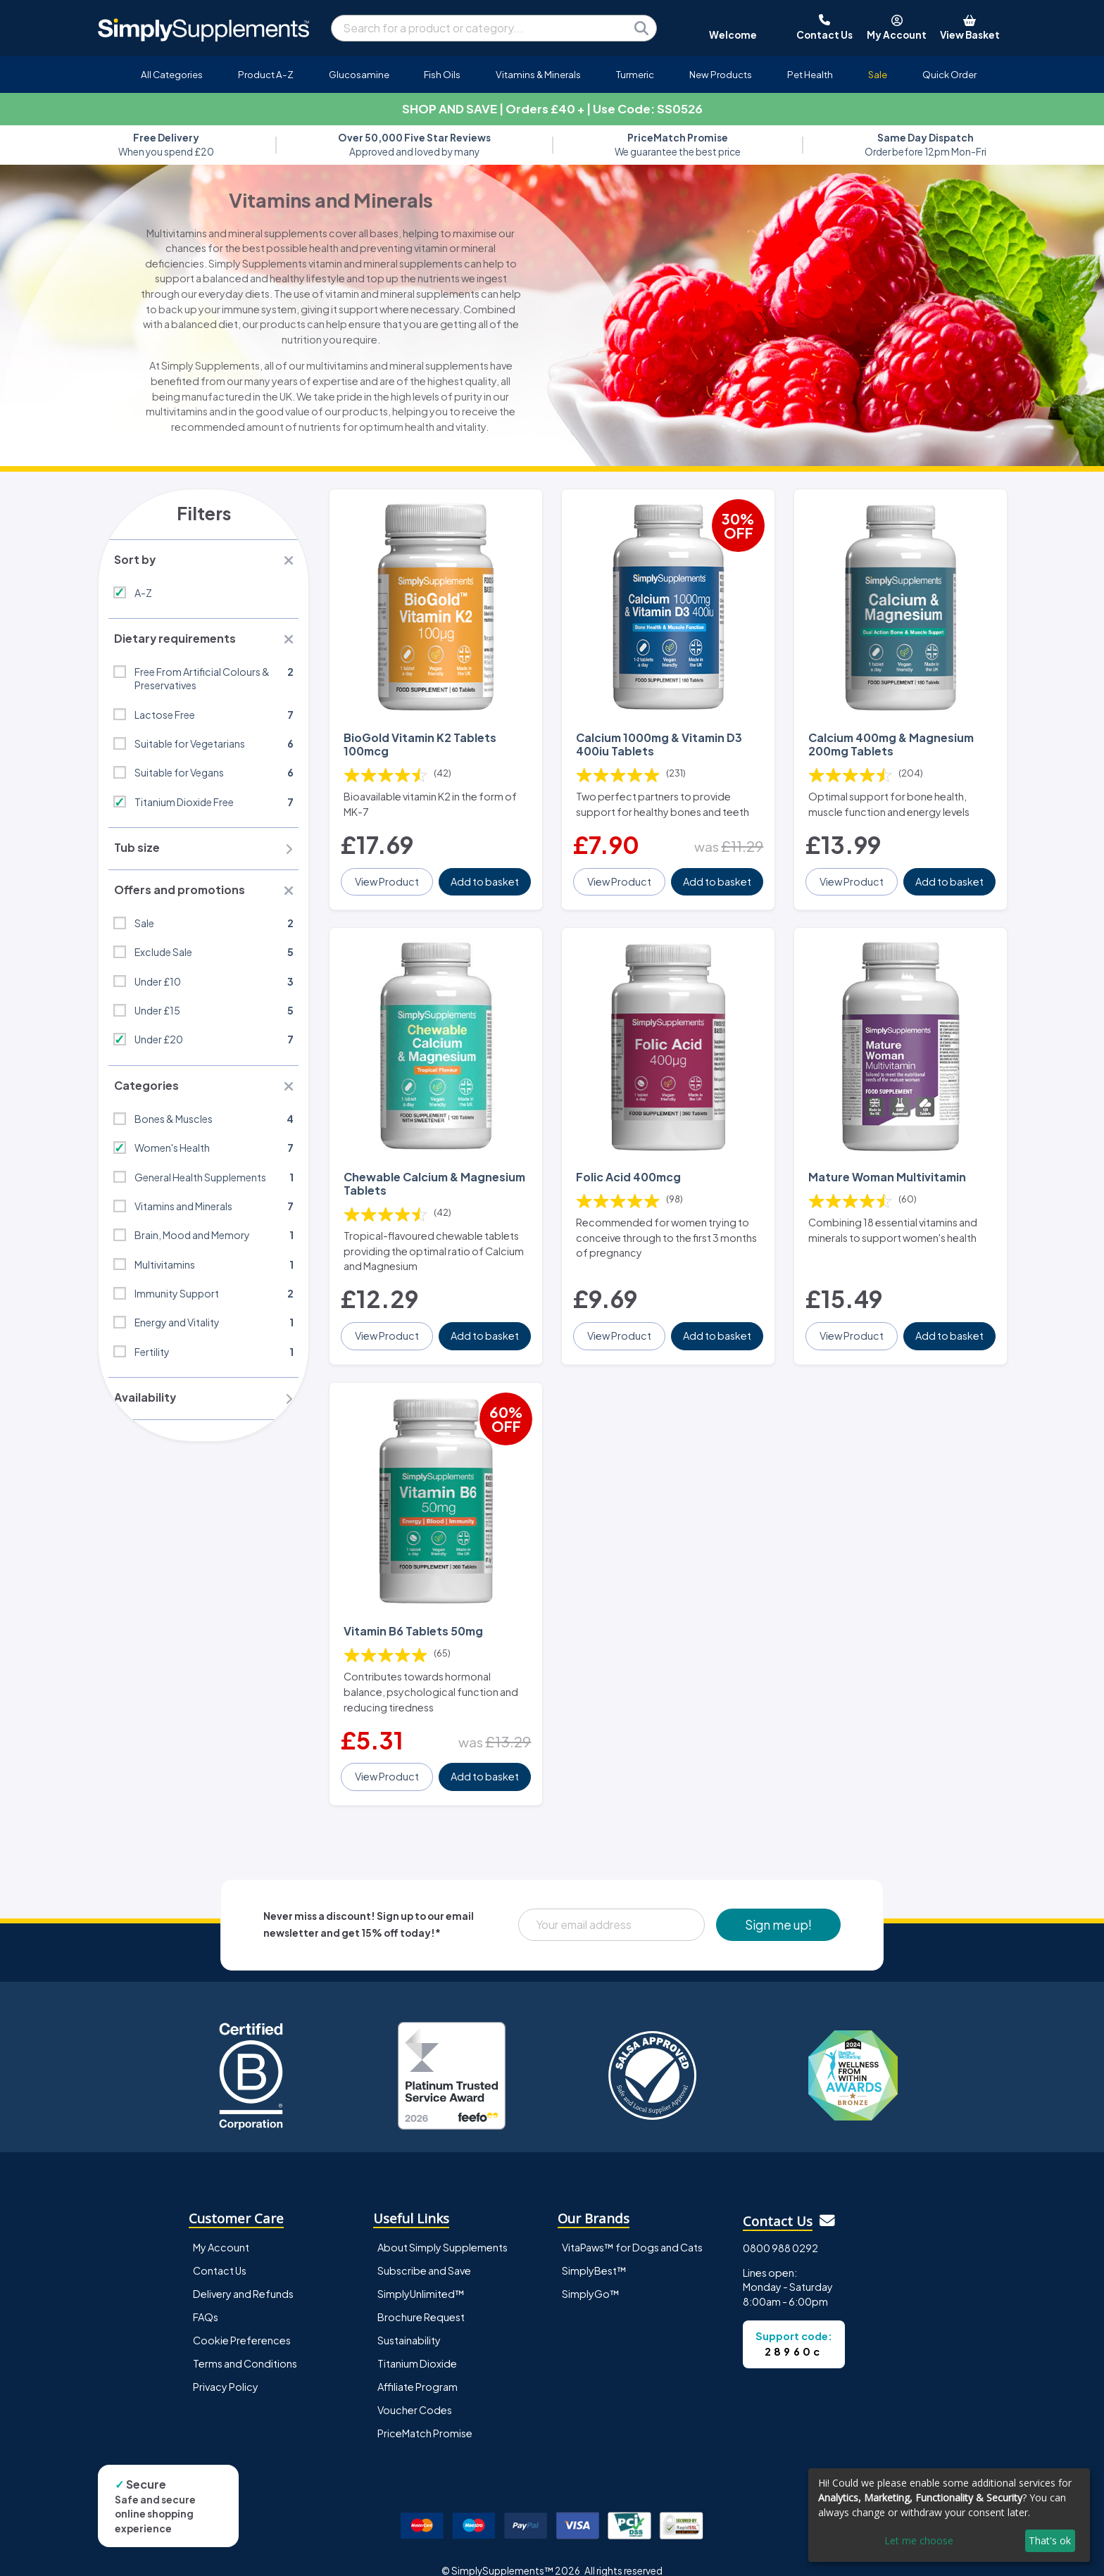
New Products (720, 74)
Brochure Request (421, 2298)
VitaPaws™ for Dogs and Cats (632, 2228)
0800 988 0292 (780, 2229)
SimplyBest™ (594, 2251)
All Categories (172, 74)
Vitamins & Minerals (538, 74)
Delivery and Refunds (243, 2274)
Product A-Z (266, 74)
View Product (388, 875)
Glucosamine (359, 74)
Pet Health (810, 74)
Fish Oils (442, 74)
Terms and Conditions (245, 2344)
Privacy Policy (225, 2367)
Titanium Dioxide (417, 2344)
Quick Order (949, 74)
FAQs (205, 2298)
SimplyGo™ (591, 2274)
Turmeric (635, 74)
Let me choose (918, 2540)
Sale (877, 74)
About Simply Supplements (442, 2228)
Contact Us (219, 2251)
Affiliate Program (417, 2367)
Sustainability (409, 2321)
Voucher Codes (414, 2391)
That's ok (1050, 2540)
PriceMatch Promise (424, 2414)
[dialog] (949, 2515)
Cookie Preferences (242, 2321)
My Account (221, 2228)
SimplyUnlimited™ (421, 2274)
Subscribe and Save (424, 2251)
